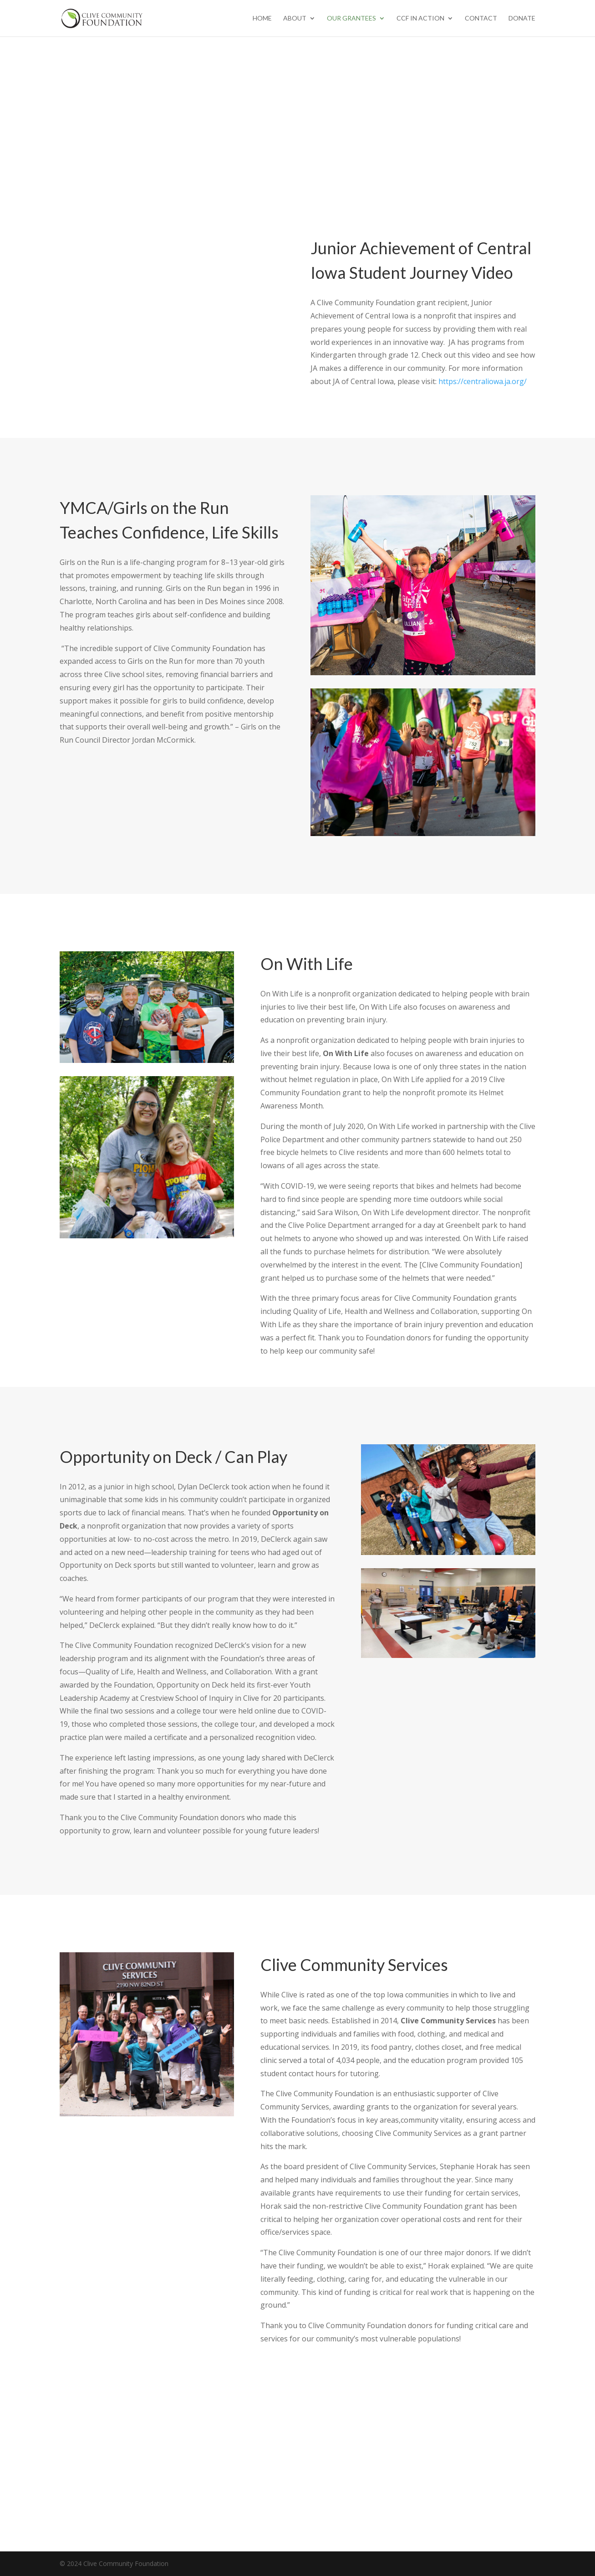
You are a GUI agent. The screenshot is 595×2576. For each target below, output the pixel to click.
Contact (481, 18)
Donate (522, 18)
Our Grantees (351, 18)
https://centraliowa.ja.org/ (482, 381)
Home (262, 18)
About (294, 18)
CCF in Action (420, 18)
